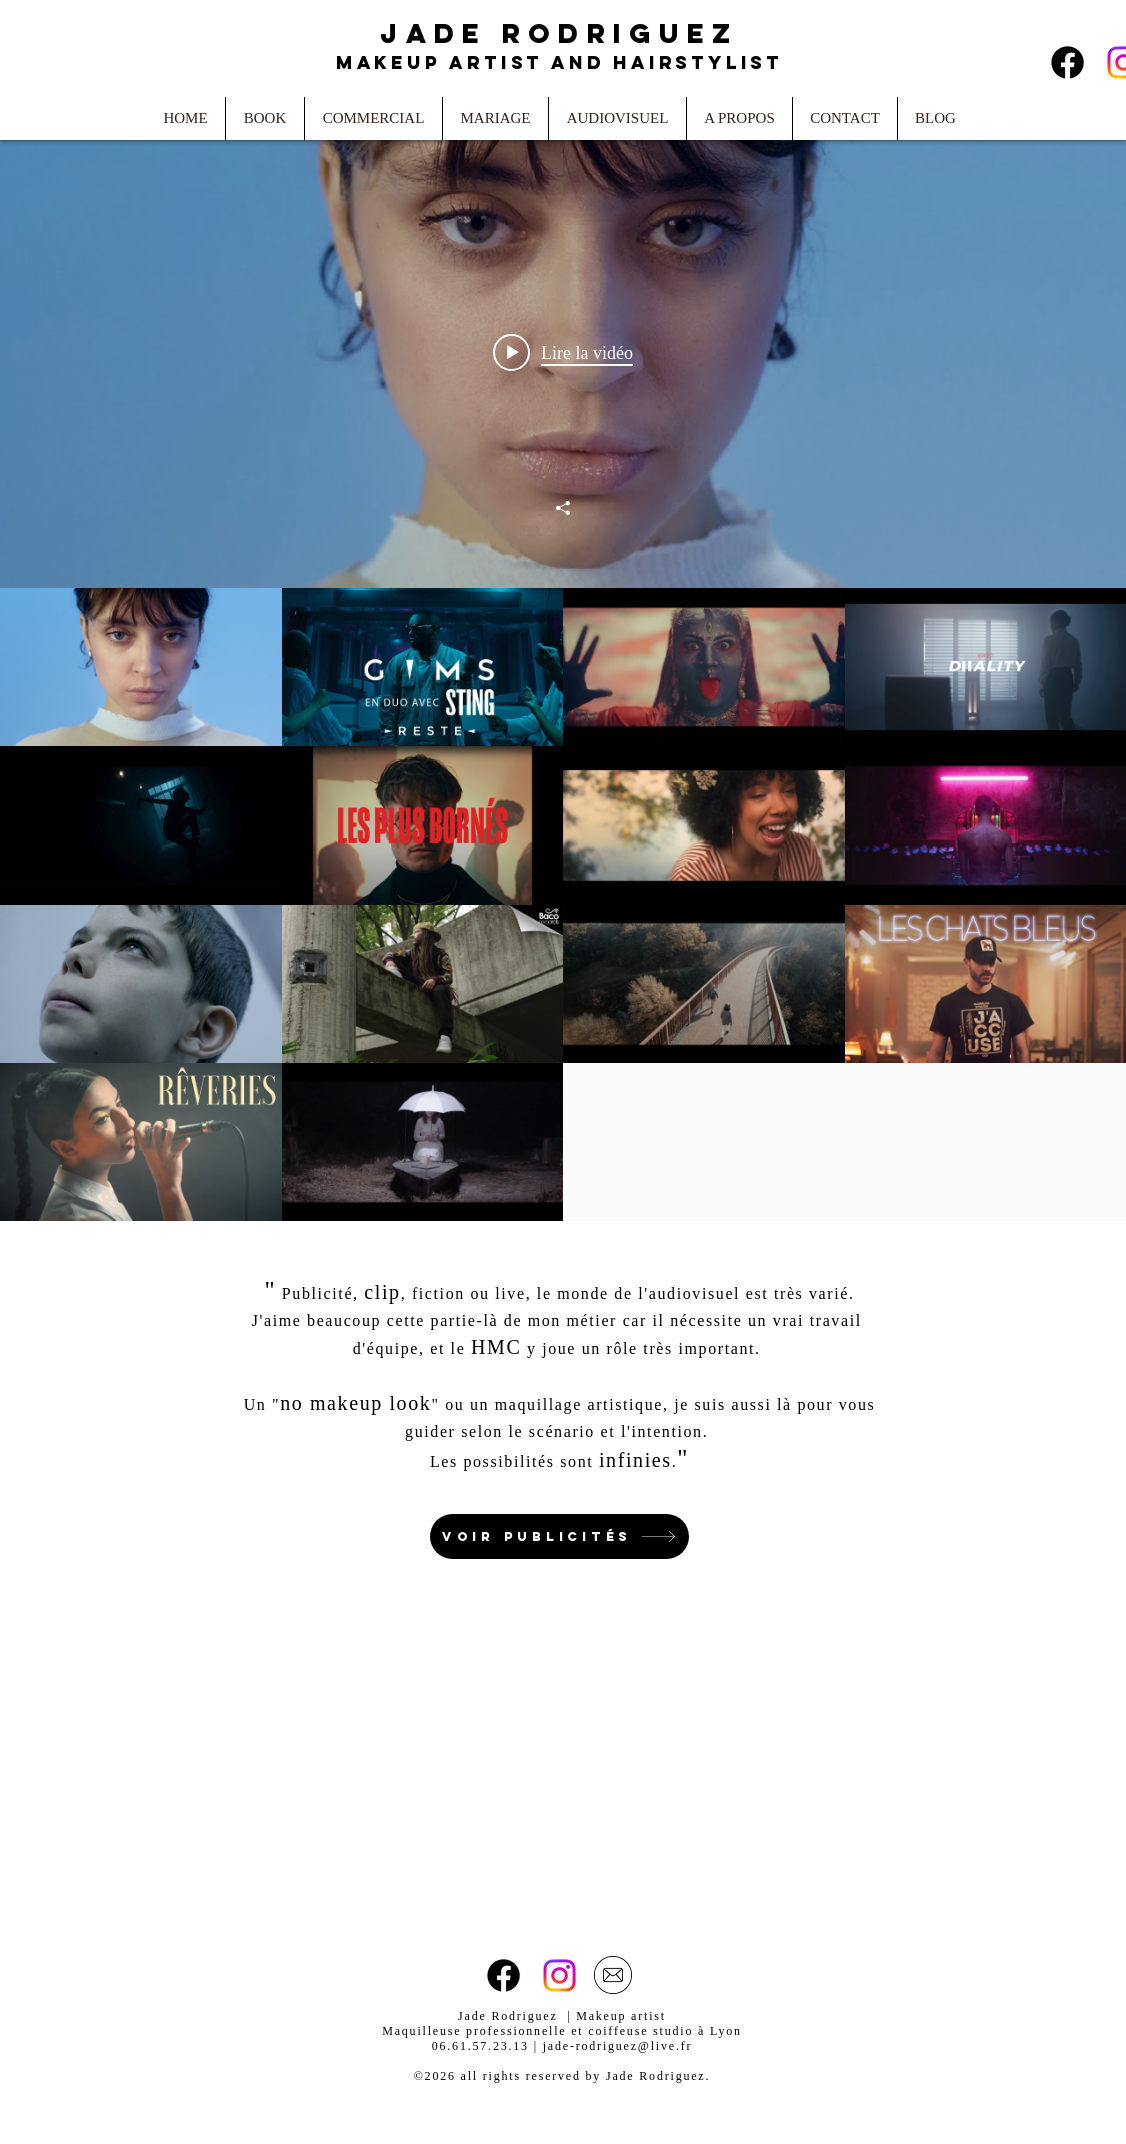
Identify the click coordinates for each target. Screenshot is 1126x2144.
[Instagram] (559, 1975)
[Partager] (563, 508)
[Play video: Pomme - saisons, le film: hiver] (563, 352)
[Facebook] (1067, 62)
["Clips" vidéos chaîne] (563, 904)
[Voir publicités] (559, 1536)
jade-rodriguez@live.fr (618, 2046)
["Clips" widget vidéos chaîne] (563, 669)
